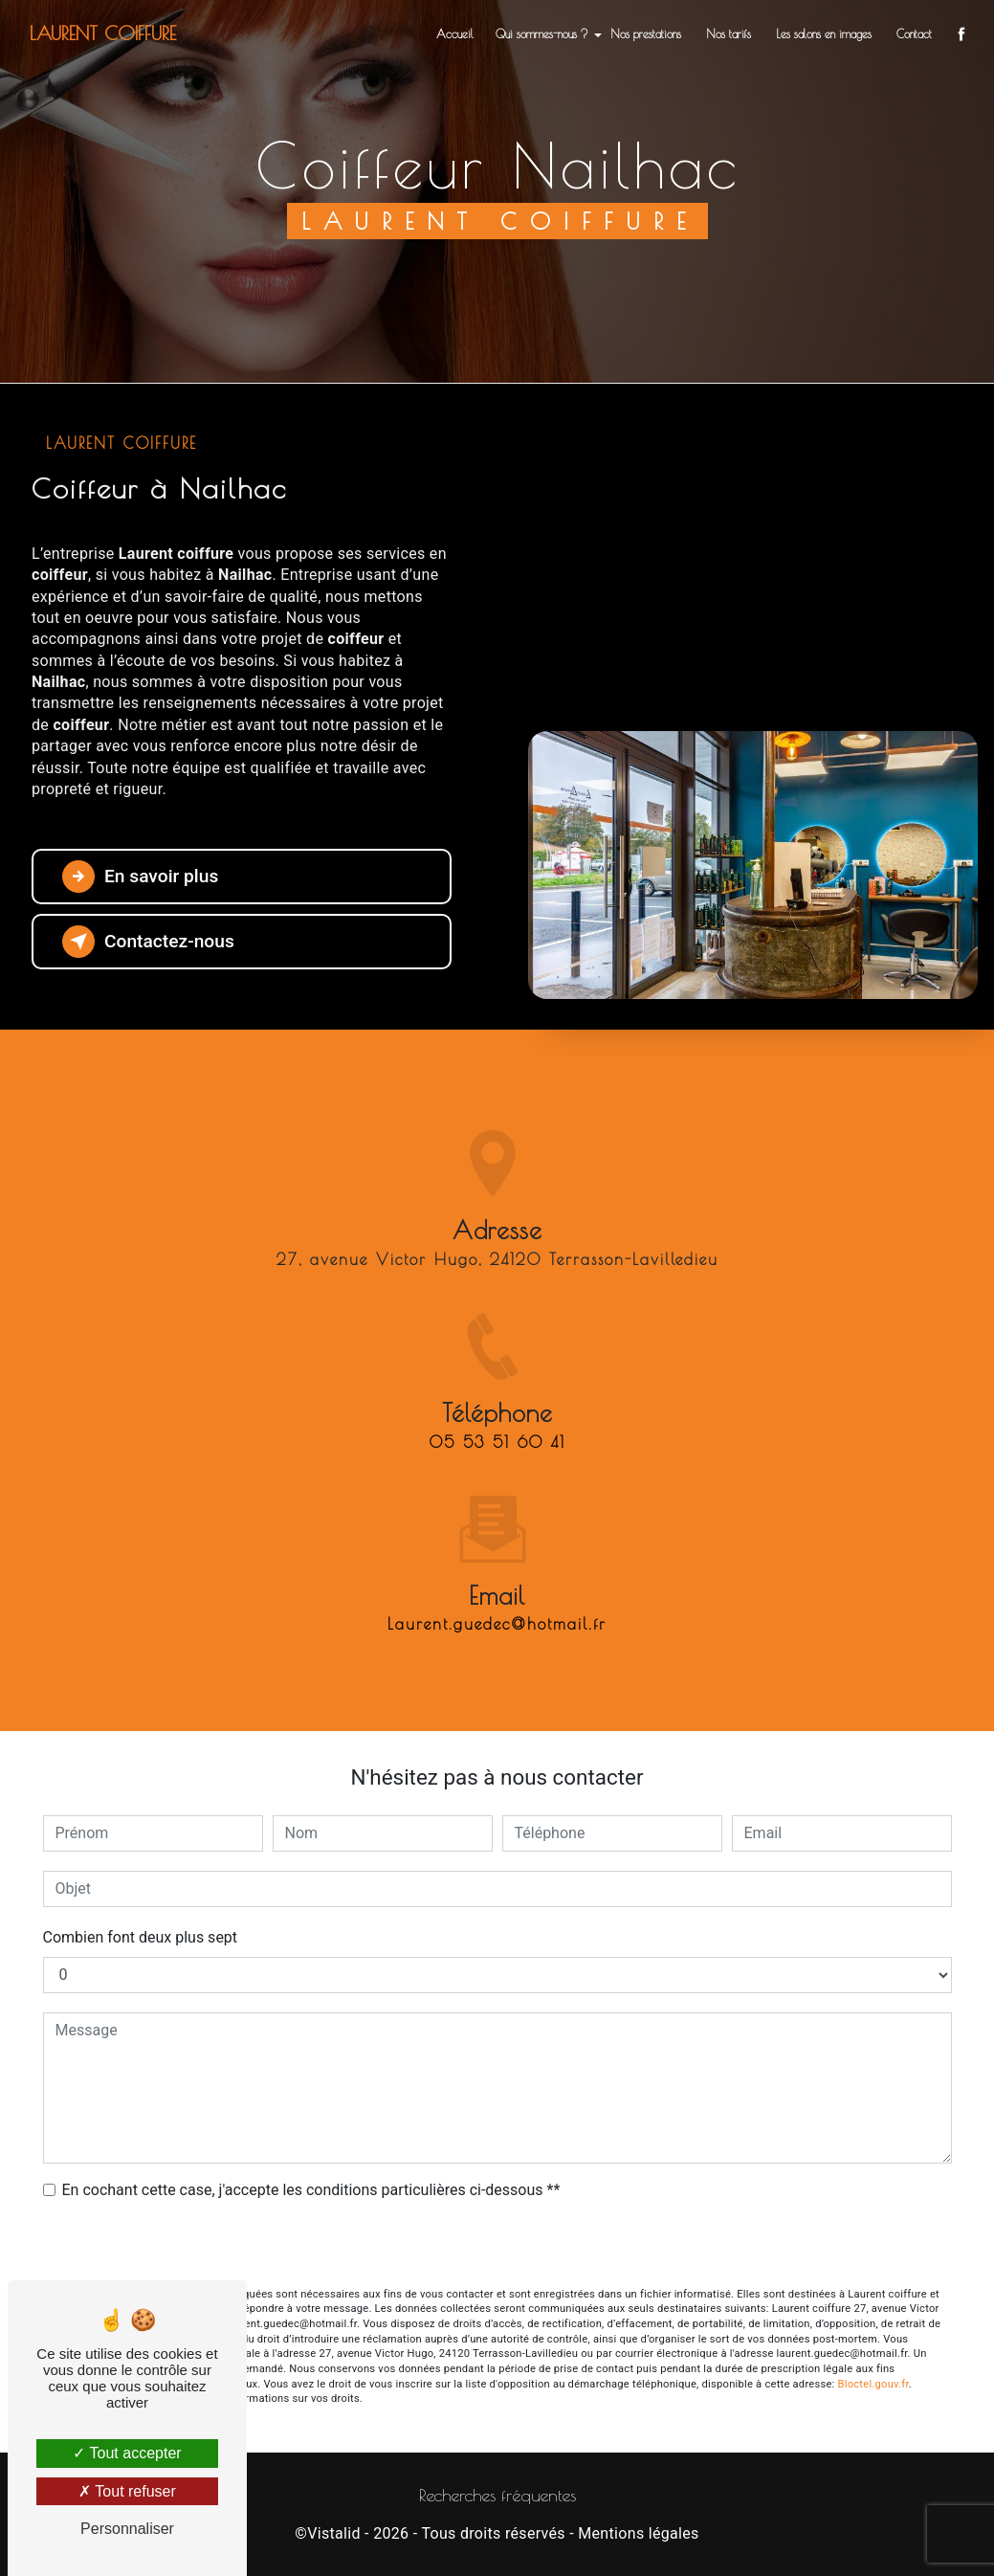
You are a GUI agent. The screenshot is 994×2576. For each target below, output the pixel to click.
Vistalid (334, 2533)
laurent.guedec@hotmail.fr (497, 1590)
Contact (914, 33)
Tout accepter (127, 2453)
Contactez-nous (148, 941)
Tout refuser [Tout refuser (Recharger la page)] (127, 2491)
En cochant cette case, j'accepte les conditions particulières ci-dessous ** (311, 2190)
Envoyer (497, 2245)
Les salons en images (824, 33)
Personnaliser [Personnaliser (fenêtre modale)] (127, 2528)
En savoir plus (140, 876)
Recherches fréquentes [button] (497, 2495)
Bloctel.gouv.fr (873, 2384)
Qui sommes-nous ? (542, 33)
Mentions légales (638, 2533)
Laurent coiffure (103, 33)
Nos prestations (645, 33)
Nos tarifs (728, 33)
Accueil (455, 33)
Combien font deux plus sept (140, 1937)
